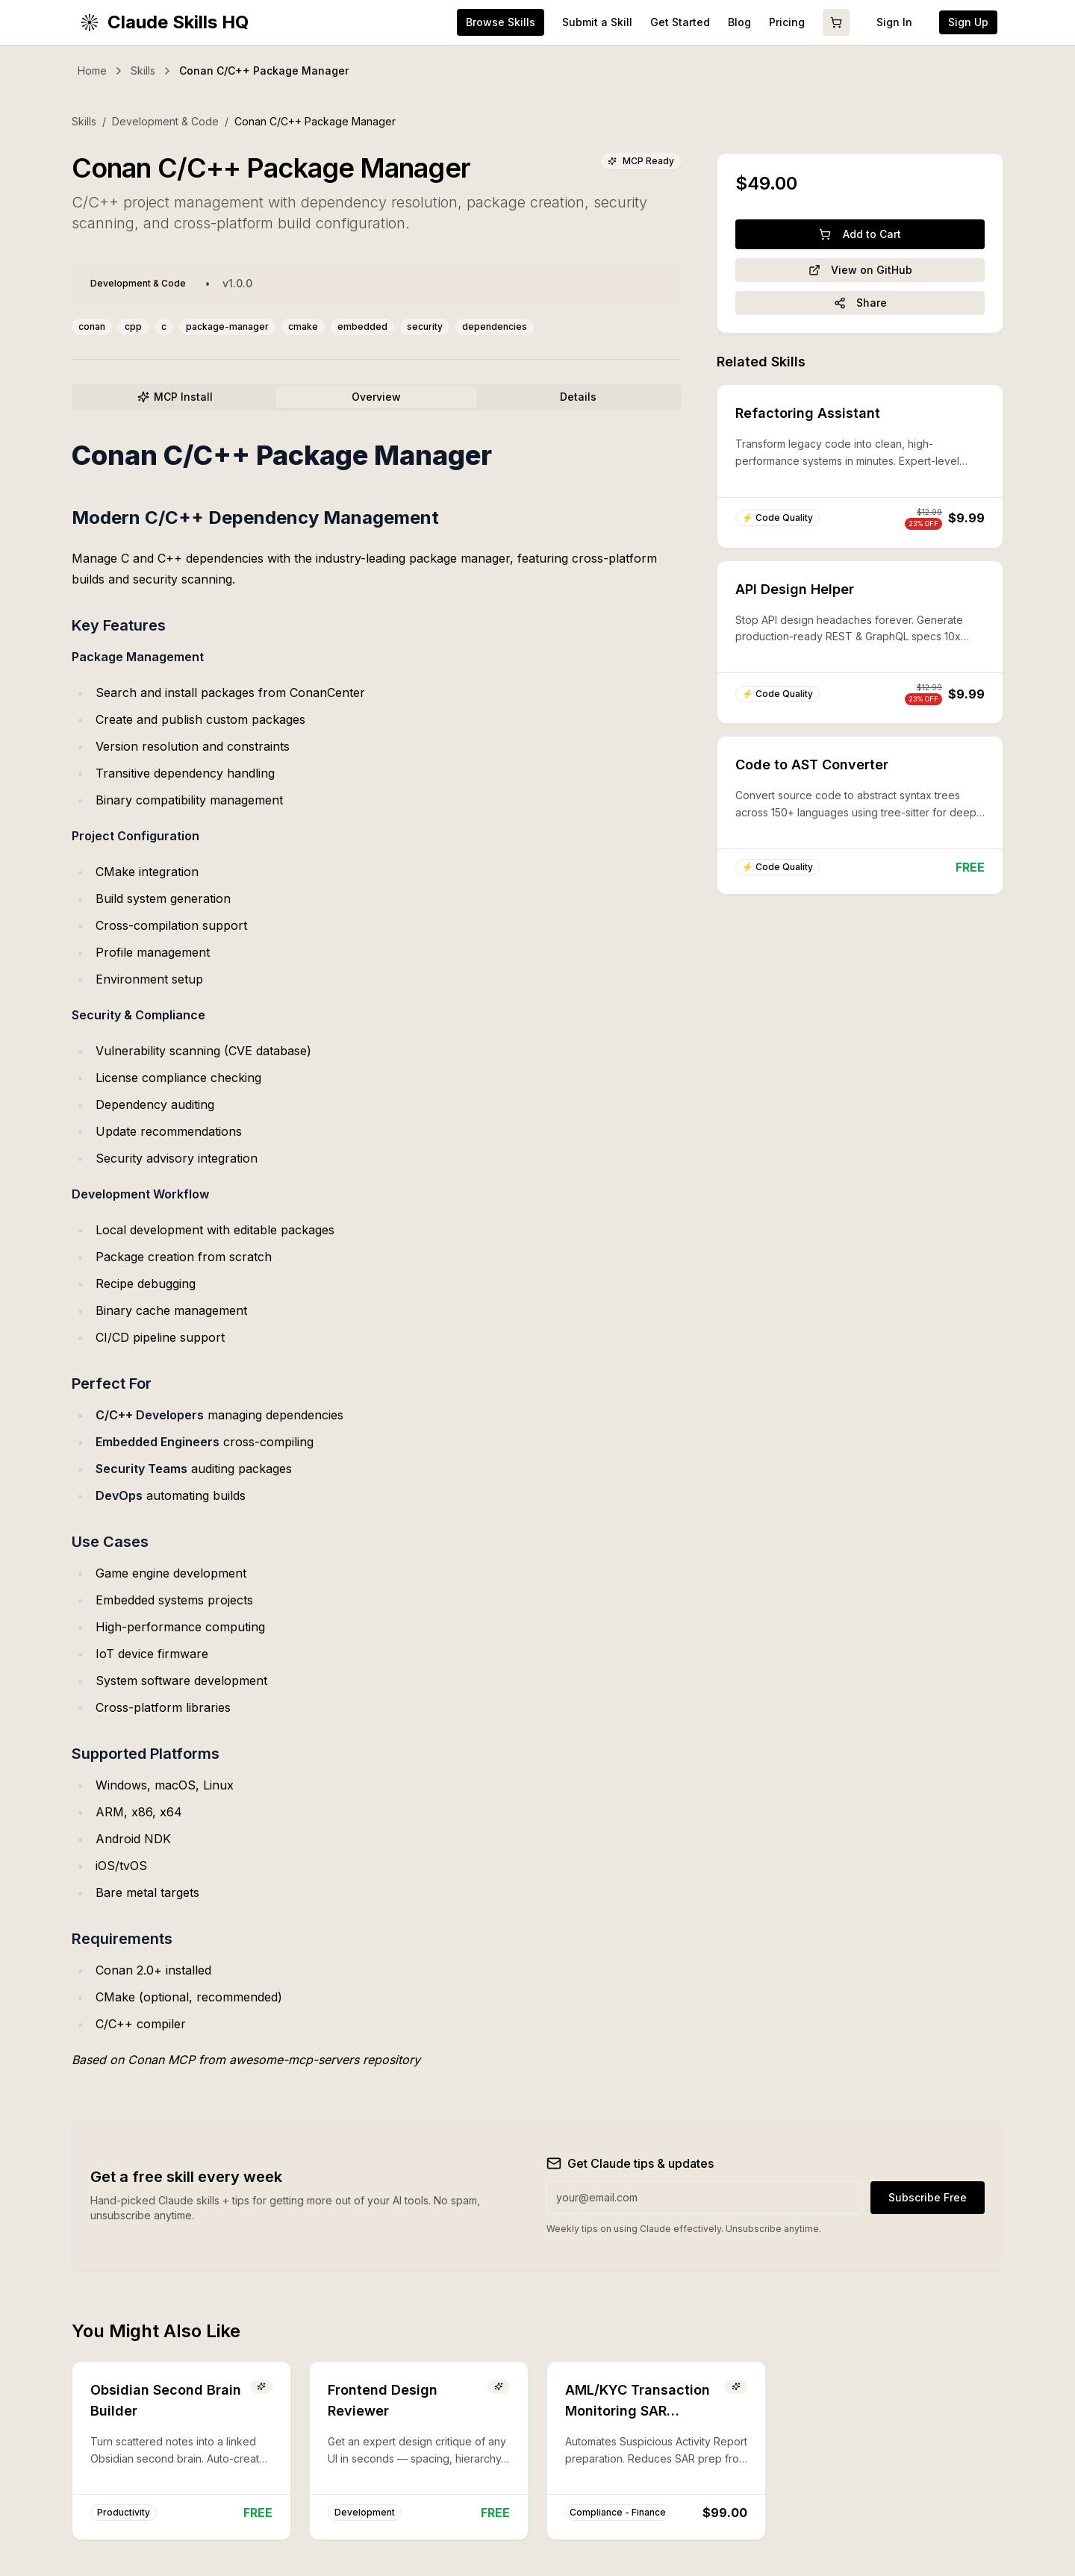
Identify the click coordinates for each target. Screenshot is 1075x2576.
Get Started (680, 22)
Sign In (894, 22)
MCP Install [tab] (175, 396)
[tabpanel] (376, 1255)
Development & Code (165, 121)
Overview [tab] (376, 396)
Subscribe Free (927, 2197)
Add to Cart (860, 234)
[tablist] (376, 397)
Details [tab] (578, 396)
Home (92, 70)
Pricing (787, 22)
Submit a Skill (597, 22)
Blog (739, 22)
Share (860, 302)
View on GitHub (860, 269)
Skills (143, 70)
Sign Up (968, 22)
